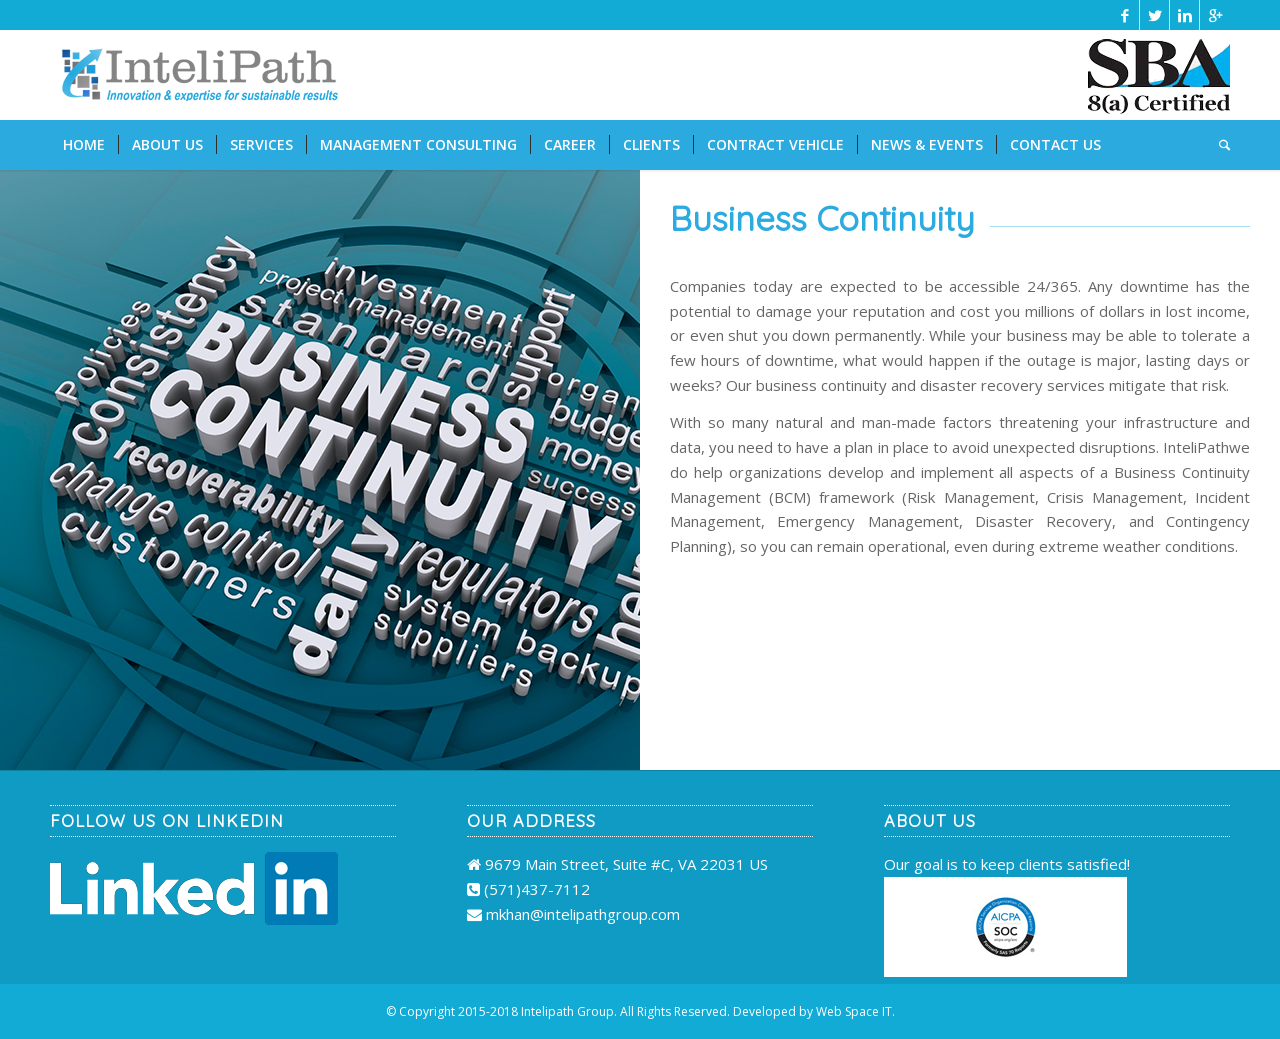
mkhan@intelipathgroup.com (583, 914)
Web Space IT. (855, 1011)
